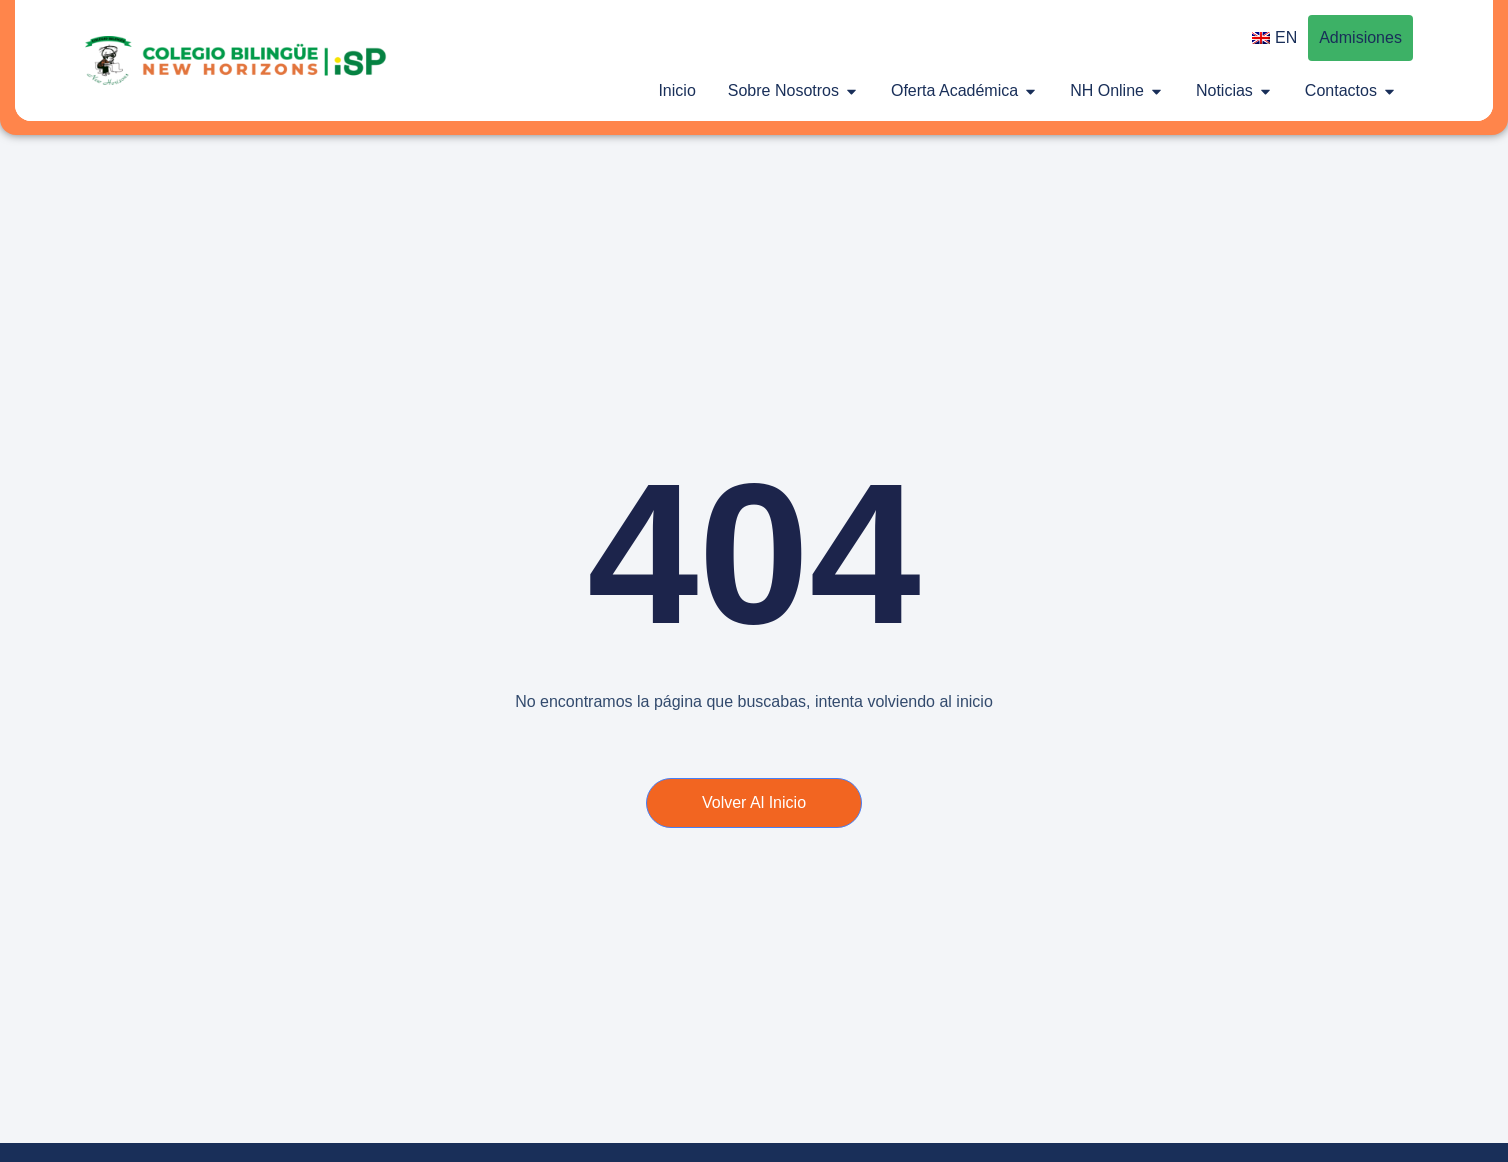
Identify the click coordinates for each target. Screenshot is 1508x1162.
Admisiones (1360, 37)
